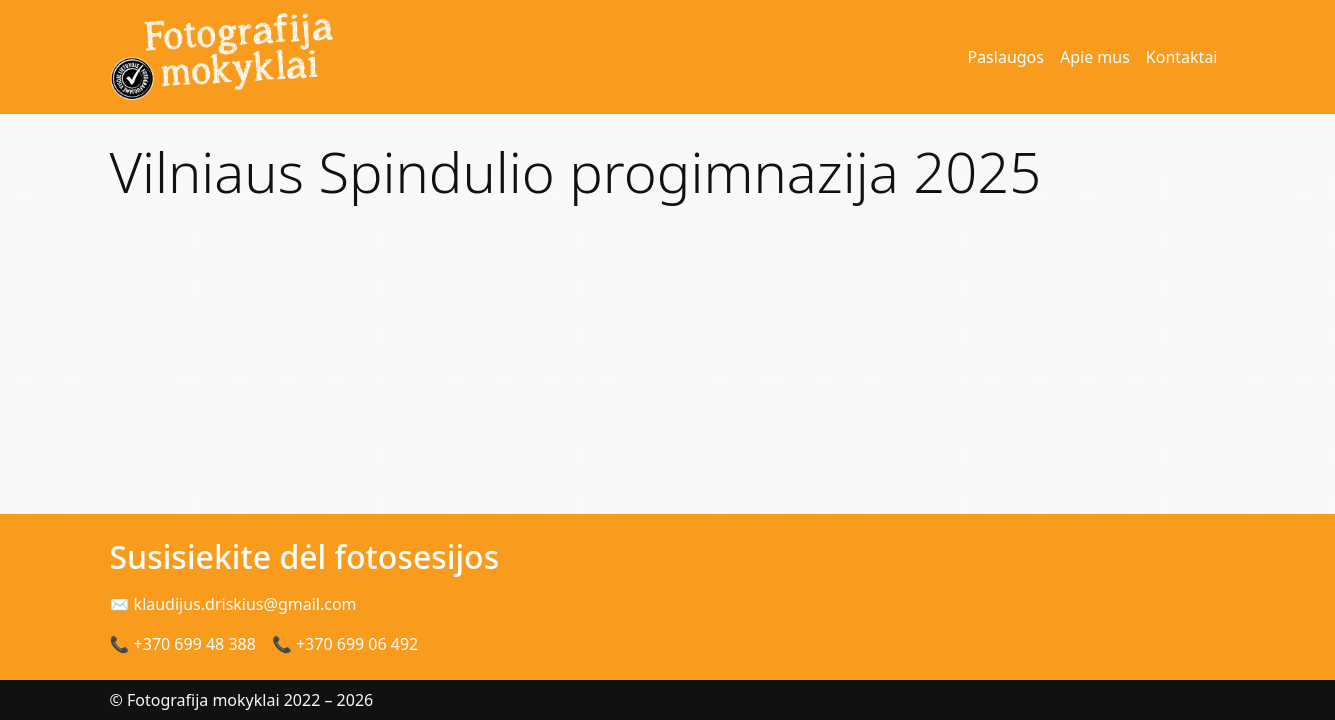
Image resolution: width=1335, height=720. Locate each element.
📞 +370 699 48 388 (183, 644)
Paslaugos (1005, 57)
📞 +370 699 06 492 (345, 644)
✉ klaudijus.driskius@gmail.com (233, 604)
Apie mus (1095, 57)
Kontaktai (1182, 57)
